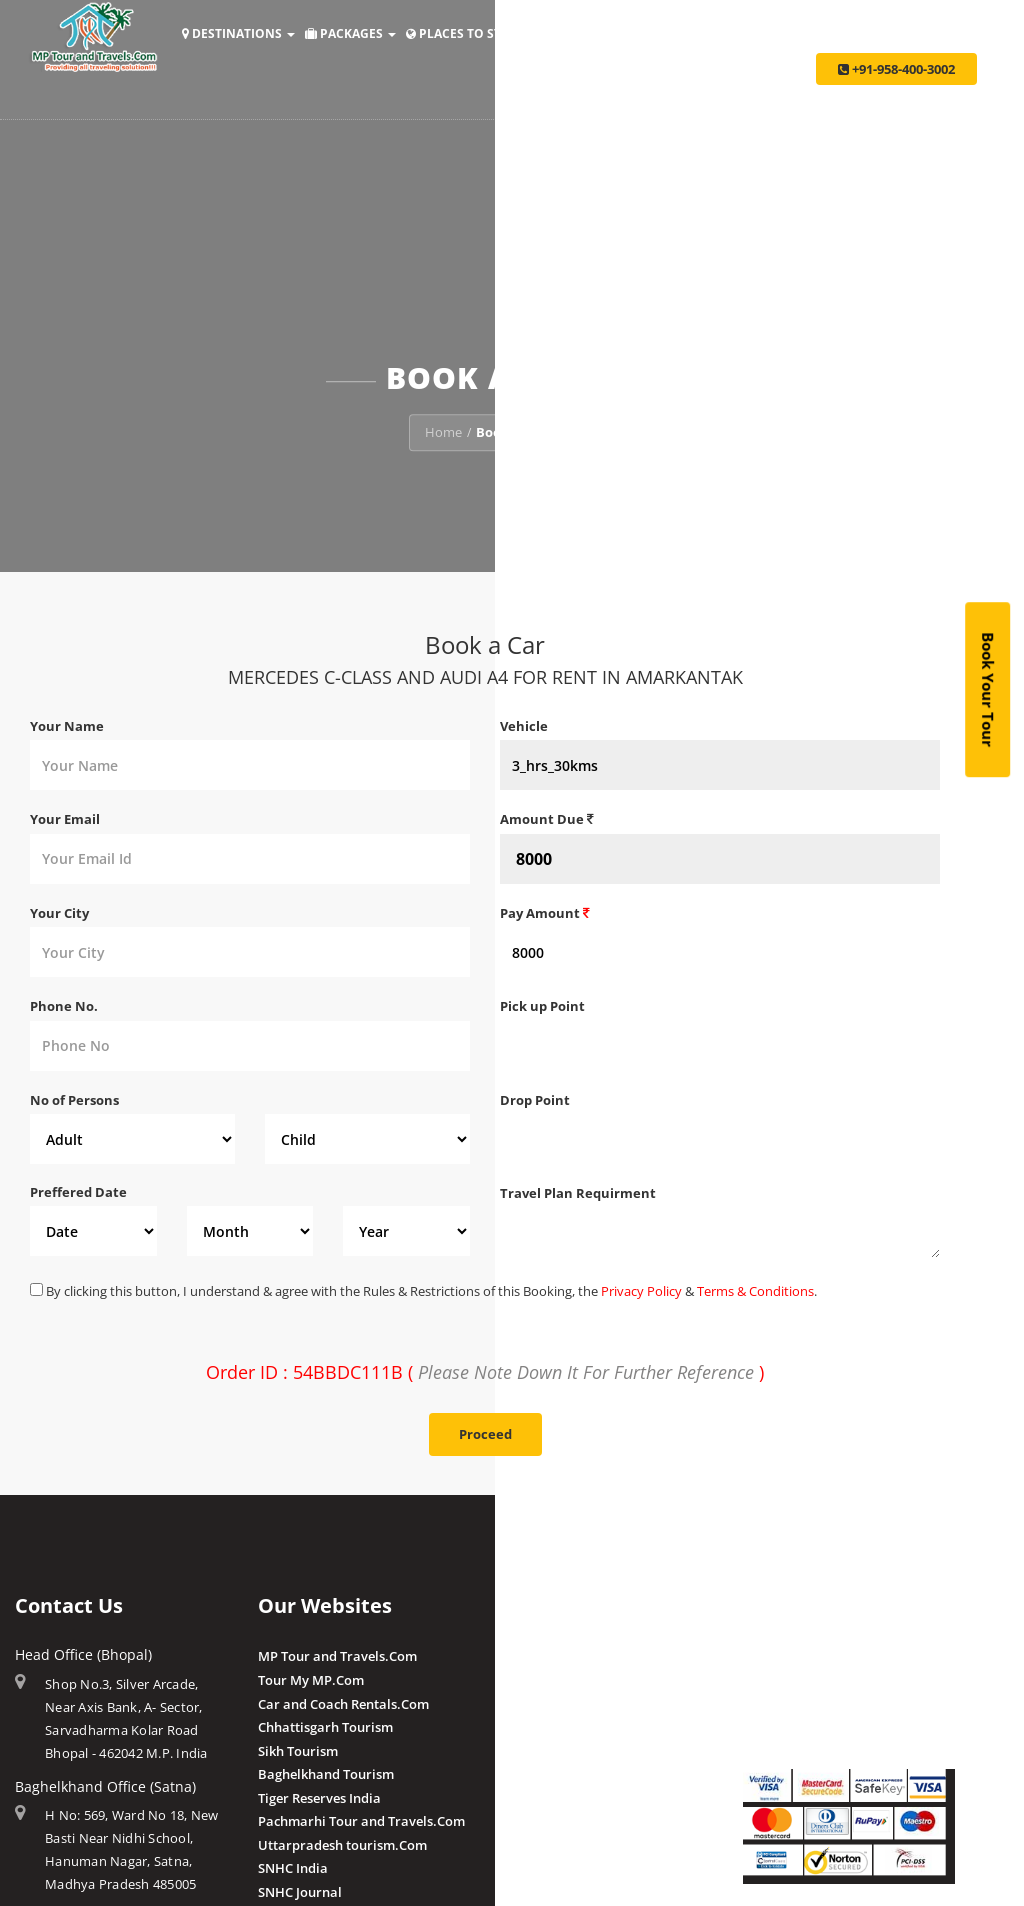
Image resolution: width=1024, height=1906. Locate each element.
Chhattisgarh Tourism (325, 1727)
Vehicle (524, 726)
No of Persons (74, 1100)
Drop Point (535, 1100)
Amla (516, 1656)
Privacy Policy (641, 1291)
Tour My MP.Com (311, 1680)
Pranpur (526, 1704)
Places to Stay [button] (467, 33)
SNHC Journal (300, 1892)
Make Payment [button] (725, 33)
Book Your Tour (988, 689)
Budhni (522, 1680)
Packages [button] (350, 33)
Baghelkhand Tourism (326, 1774)
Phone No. (64, 1006)
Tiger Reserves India (319, 1798)
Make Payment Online (811, 1656)
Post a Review (542, 1843)
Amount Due (547, 819)
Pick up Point (542, 1006)
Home (443, 432)
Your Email (65, 819)
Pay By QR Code (791, 1704)
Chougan (527, 1727)
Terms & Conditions (755, 1291)
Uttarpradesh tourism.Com (342, 1845)
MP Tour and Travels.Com (337, 1656)
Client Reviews (544, 1820)
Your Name (67, 726)
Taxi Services (846, 33)
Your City (59, 913)
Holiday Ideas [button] (596, 33)
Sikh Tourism (298, 1751)
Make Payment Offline (811, 1680)
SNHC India (293, 1868)
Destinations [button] (238, 33)
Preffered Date (78, 1192)
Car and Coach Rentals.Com (343, 1704)
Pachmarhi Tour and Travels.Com (361, 1821)
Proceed (485, 1434)
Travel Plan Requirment (578, 1193)
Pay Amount (545, 913)
